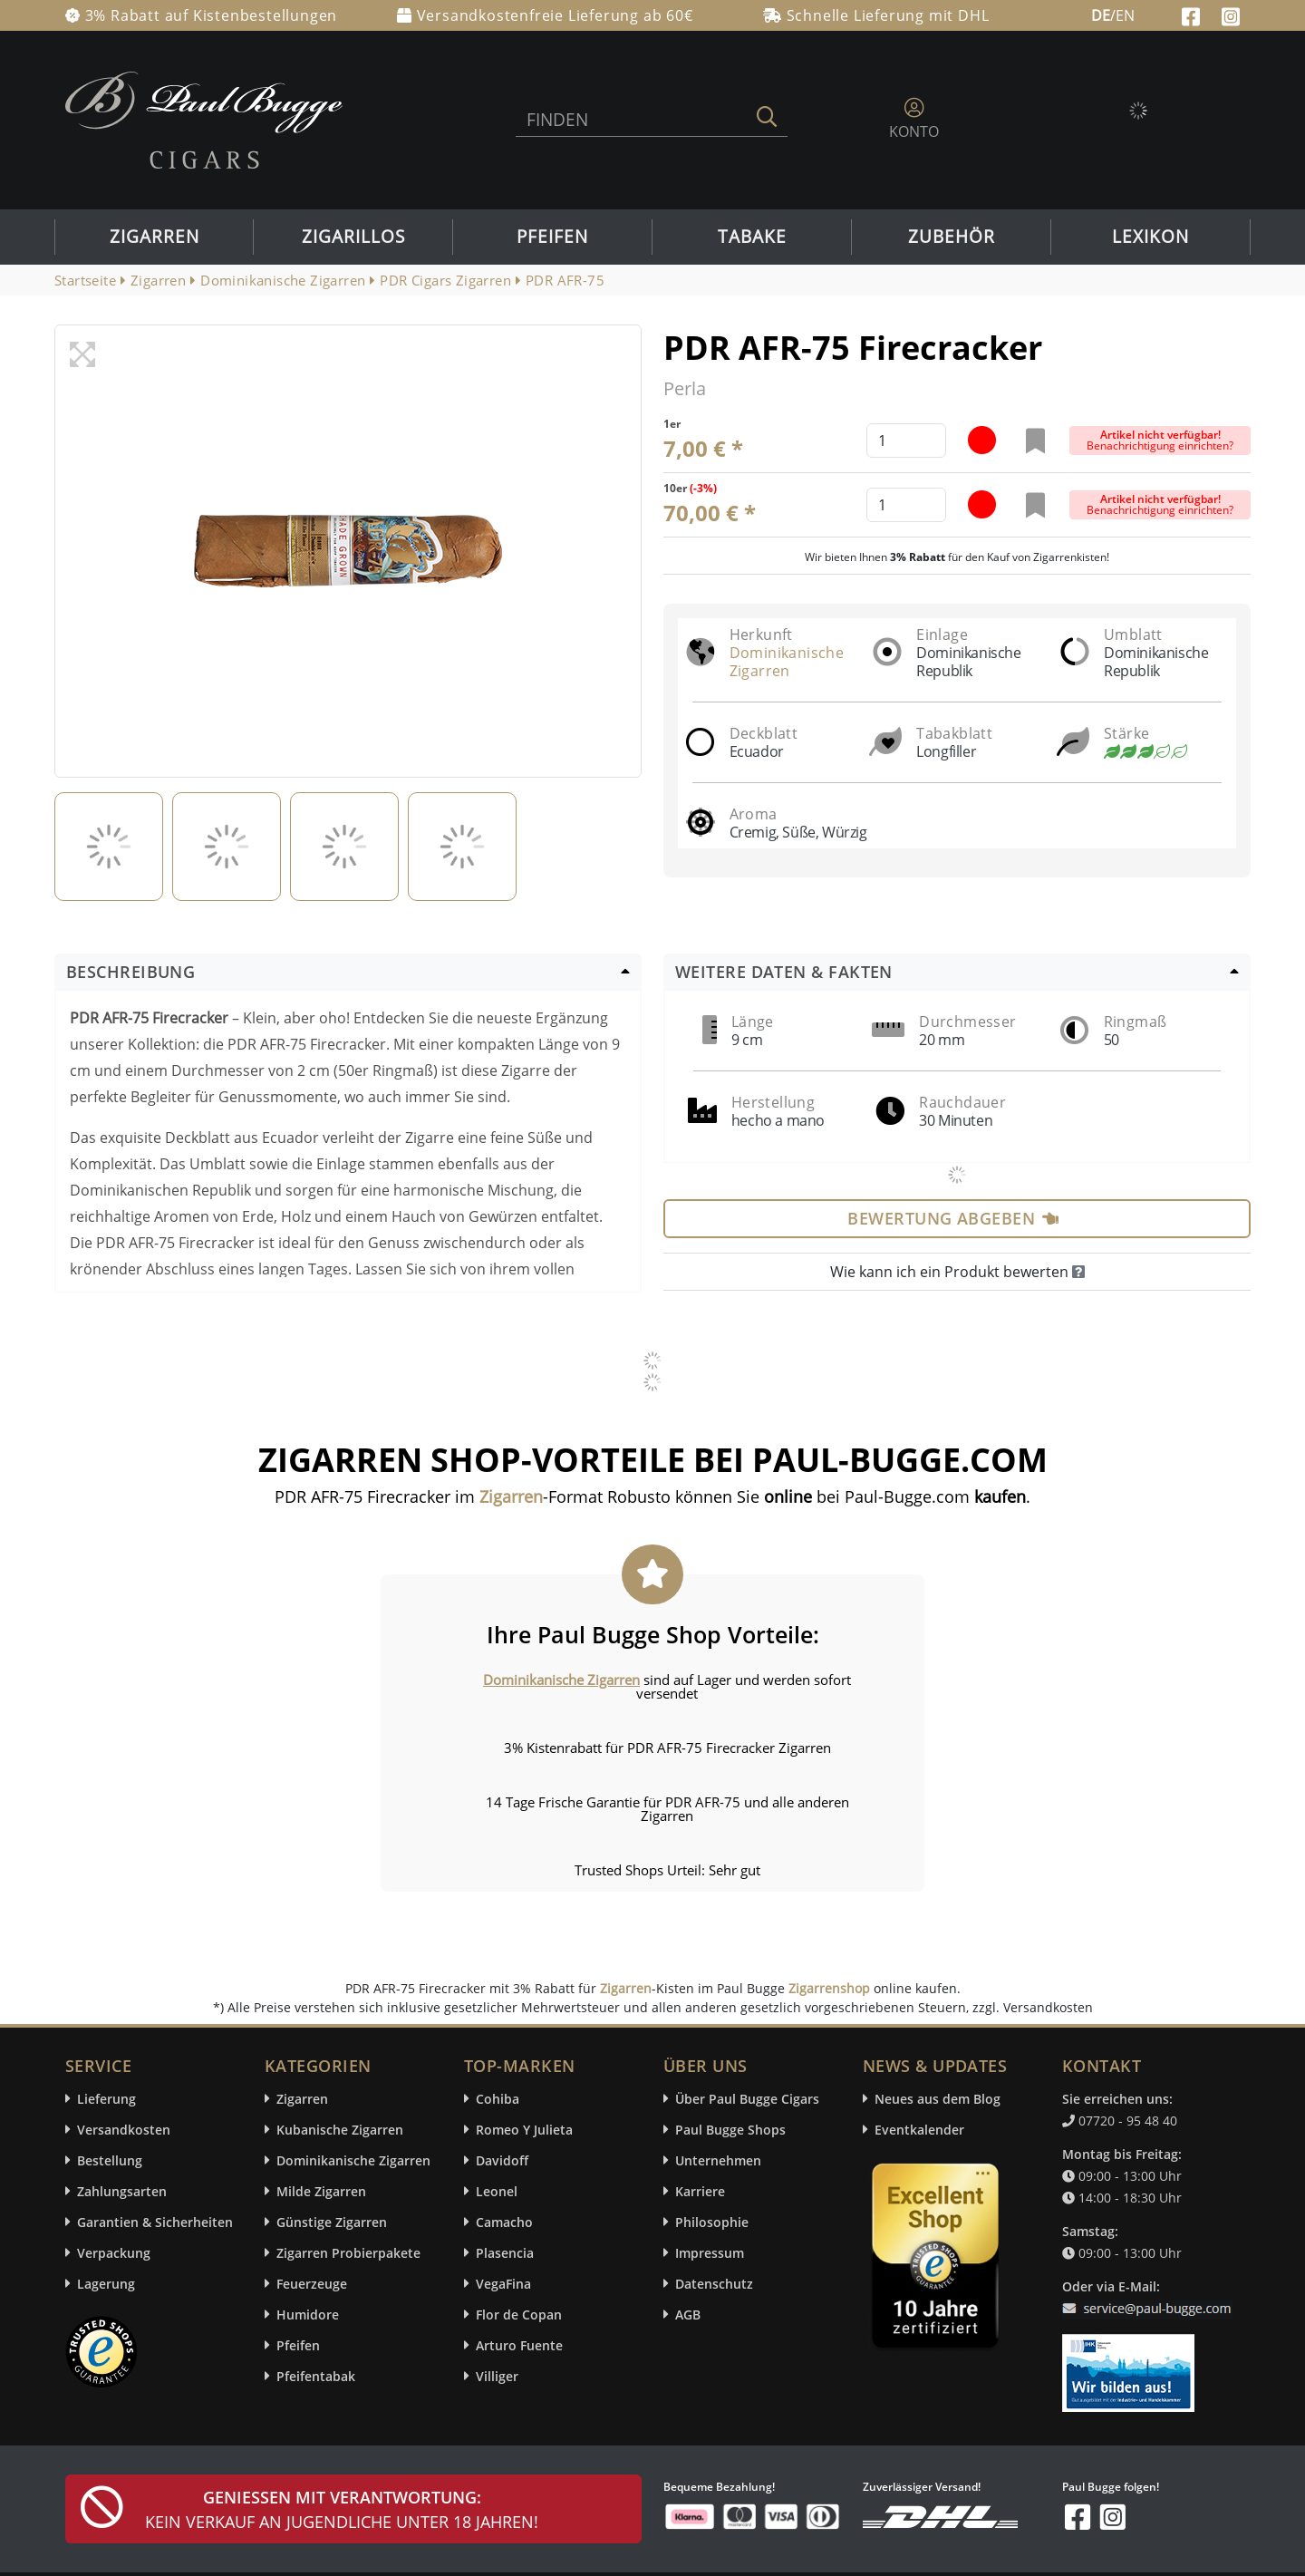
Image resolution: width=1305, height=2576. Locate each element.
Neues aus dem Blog (937, 2098)
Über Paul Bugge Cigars (747, 2098)
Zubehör (951, 236)
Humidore (307, 2314)
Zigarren (154, 236)
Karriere (700, 2191)
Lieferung (106, 2098)
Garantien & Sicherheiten (155, 2222)
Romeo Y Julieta (524, 2129)
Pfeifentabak (315, 2376)
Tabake (752, 236)
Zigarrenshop (829, 1988)
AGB (688, 2314)
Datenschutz (714, 2283)
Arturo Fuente (519, 2345)
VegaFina (503, 2283)
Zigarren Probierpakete (348, 2252)
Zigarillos (353, 236)
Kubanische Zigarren (339, 2129)
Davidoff (502, 2160)
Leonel (496, 2191)
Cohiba (497, 2098)
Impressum (709, 2252)
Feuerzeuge (311, 2283)
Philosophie (712, 2222)
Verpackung (113, 2252)
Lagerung (106, 2283)
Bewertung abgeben (952, 1218)
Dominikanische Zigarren (787, 662)
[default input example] (906, 440)
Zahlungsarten (122, 2191)
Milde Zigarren (321, 2191)
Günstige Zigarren (331, 2222)
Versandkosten (123, 2129)
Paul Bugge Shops (730, 2129)
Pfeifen (552, 236)
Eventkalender (919, 2129)
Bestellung (109, 2160)
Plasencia (505, 2252)
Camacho (504, 2222)
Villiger (497, 2376)
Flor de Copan (519, 2314)
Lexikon (1150, 236)
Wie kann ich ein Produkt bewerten (957, 1272)
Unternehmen (718, 2160)
